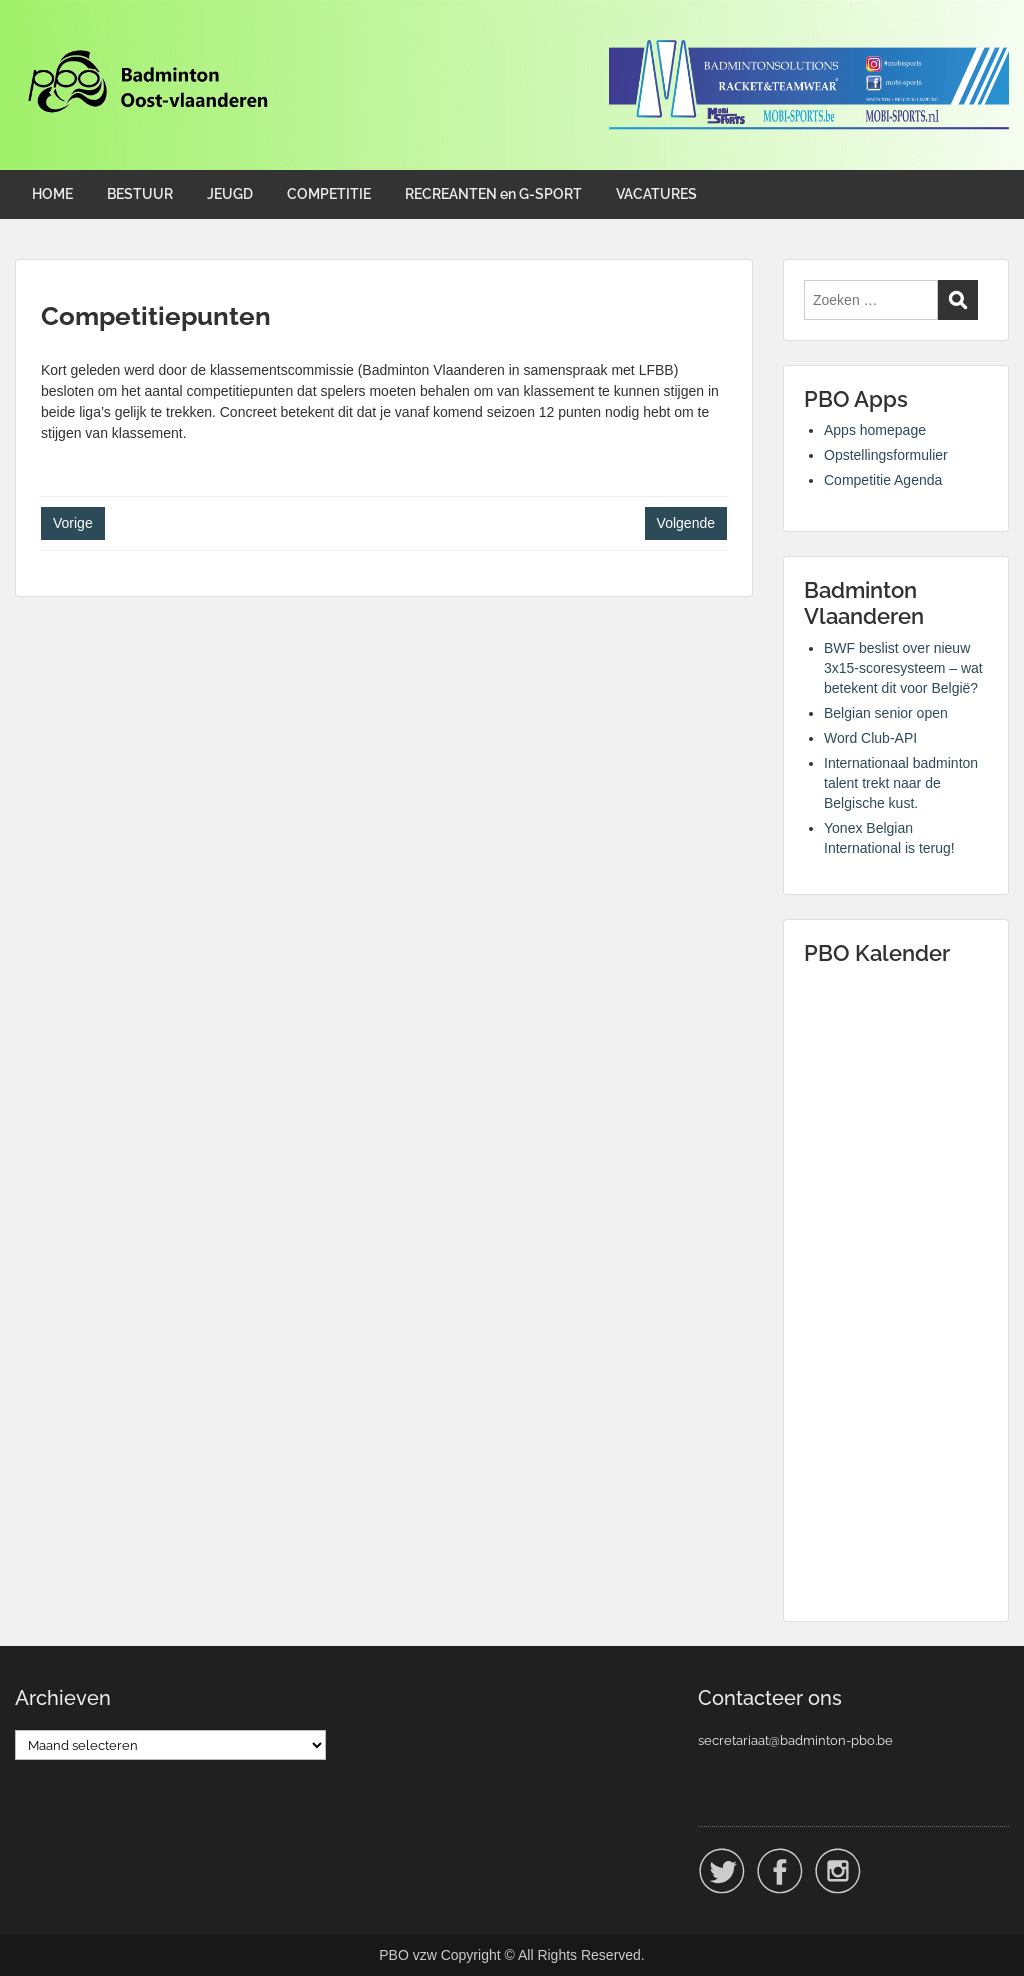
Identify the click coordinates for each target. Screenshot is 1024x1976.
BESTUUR (140, 194)
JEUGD (230, 194)
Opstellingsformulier (886, 455)
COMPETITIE (329, 194)
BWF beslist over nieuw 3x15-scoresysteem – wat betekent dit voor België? (903, 668)
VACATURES (656, 194)
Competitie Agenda (883, 480)
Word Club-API (870, 738)
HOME (52, 194)
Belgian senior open (886, 713)
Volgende (686, 523)
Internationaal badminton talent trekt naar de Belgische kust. (901, 783)
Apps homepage (875, 430)
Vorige (73, 523)
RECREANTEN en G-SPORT (493, 194)
